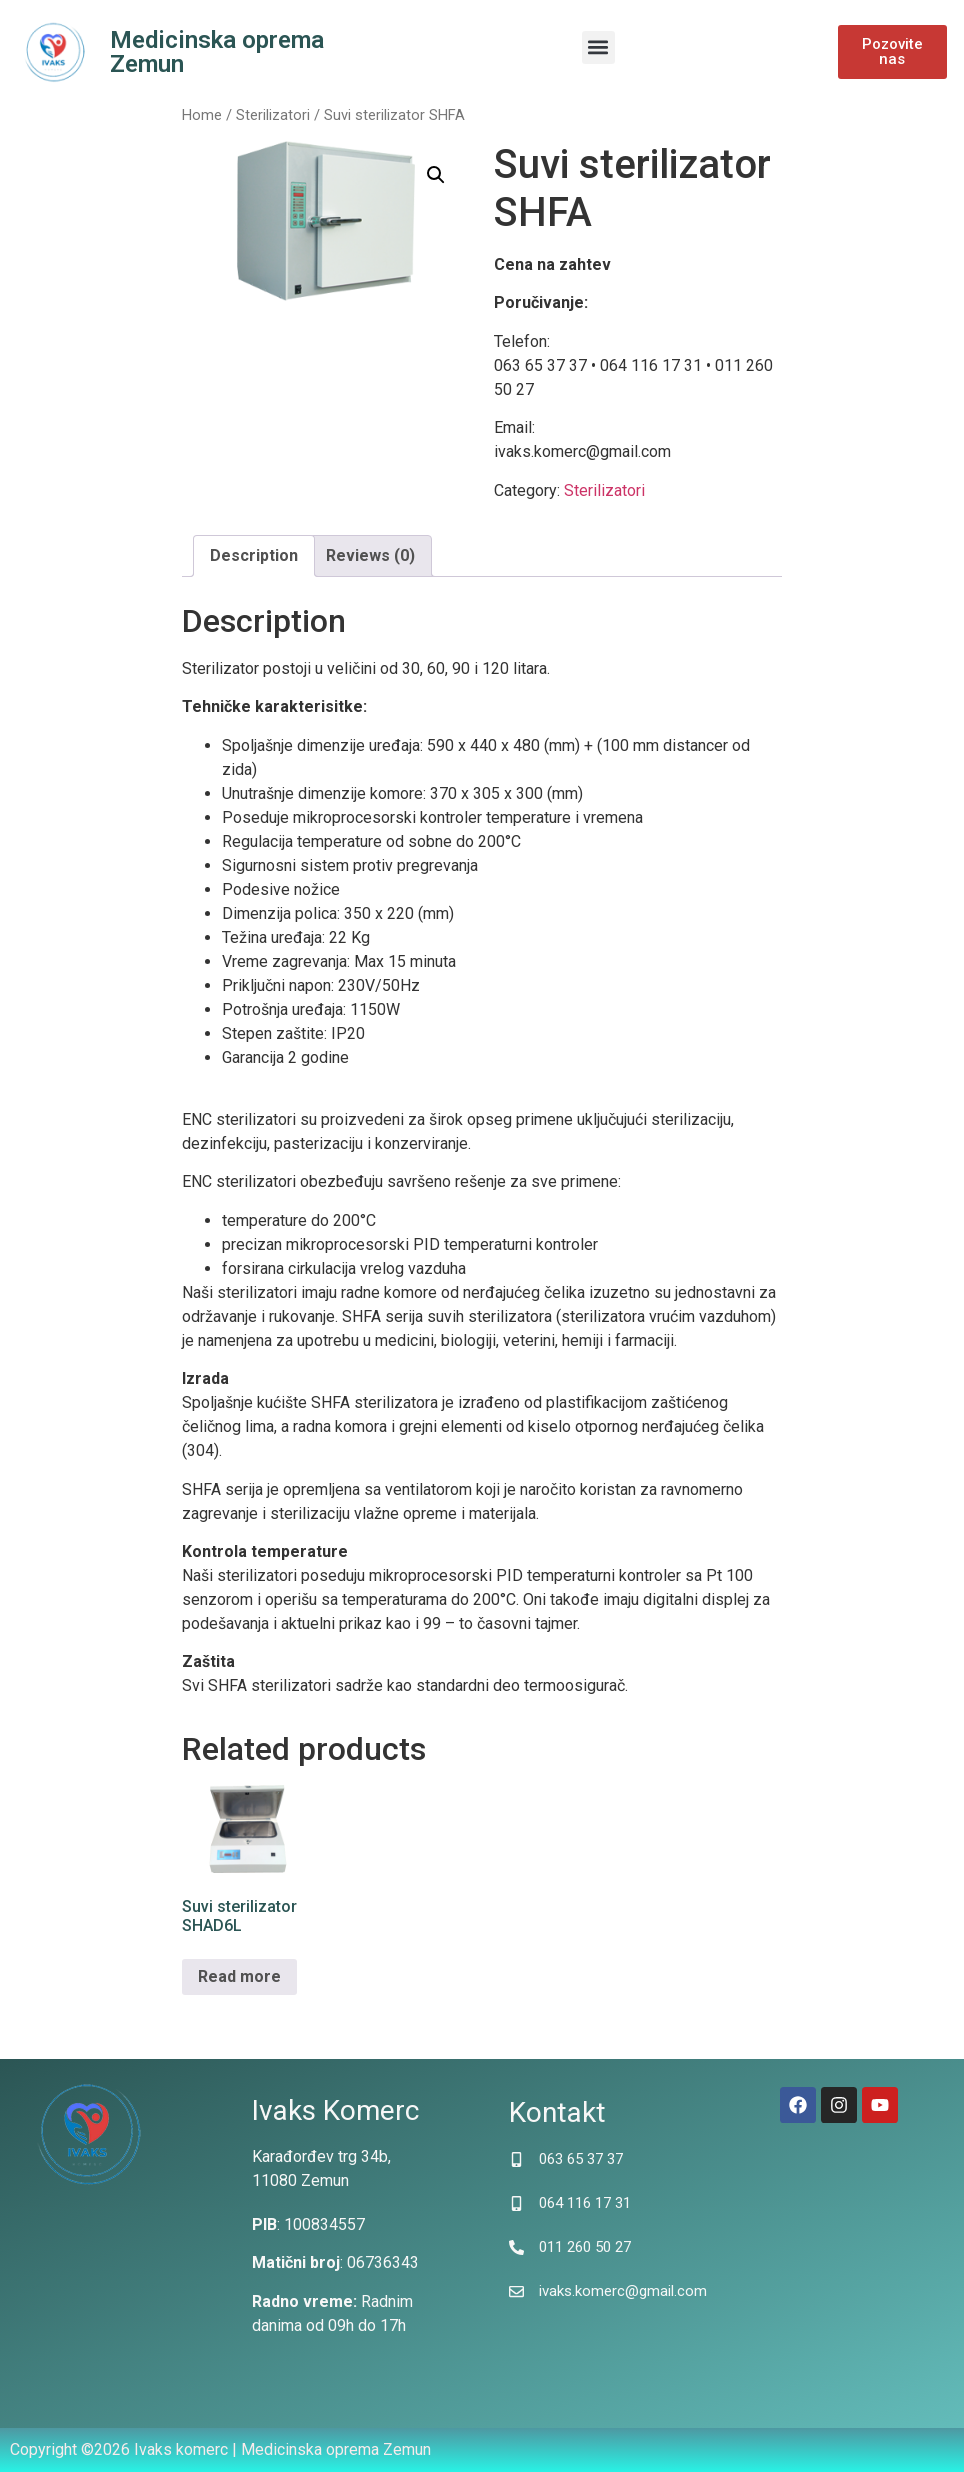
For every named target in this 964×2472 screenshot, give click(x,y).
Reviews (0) (370, 555)
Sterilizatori (273, 115)
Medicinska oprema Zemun (217, 52)
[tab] (254, 556)
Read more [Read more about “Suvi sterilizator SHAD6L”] (239, 1976)
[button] (598, 47)
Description (254, 555)
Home (202, 115)
